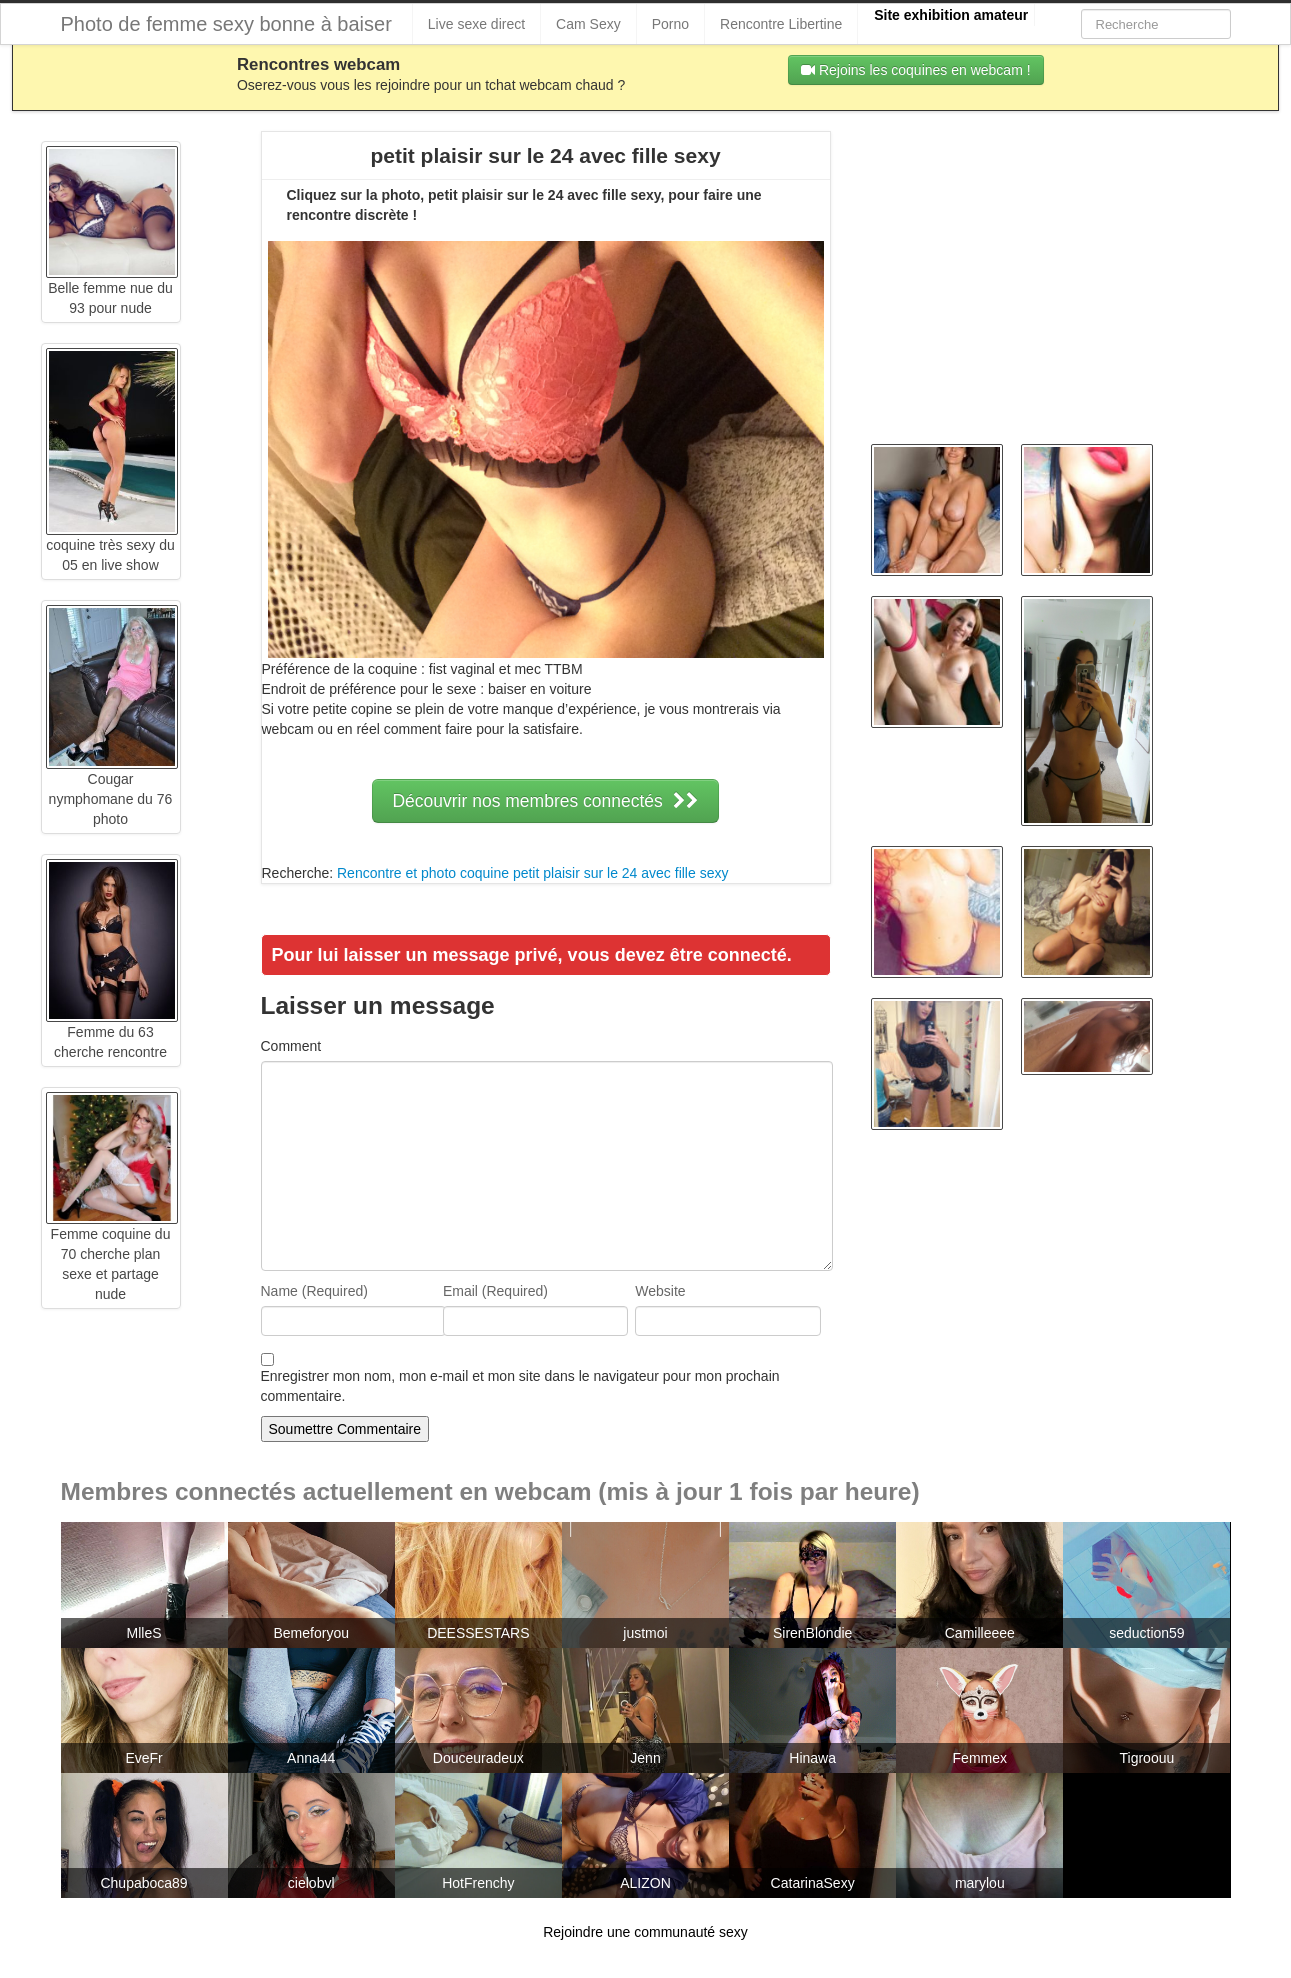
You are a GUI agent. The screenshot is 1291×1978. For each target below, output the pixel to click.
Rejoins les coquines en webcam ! (916, 70)
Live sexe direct (476, 24)
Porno (670, 24)
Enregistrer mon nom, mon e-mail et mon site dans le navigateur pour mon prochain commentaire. (520, 1386)
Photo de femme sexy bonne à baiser (226, 24)
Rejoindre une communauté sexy (645, 1932)
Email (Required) (495, 1291)
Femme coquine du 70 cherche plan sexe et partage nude (112, 1225)
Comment (291, 1046)
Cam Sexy (588, 24)
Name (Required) (314, 1291)
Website (660, 1291)
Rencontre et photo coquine (423, 873)
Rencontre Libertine (781, 24)
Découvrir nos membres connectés (545, 801)
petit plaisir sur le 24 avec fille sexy (621, 873)
